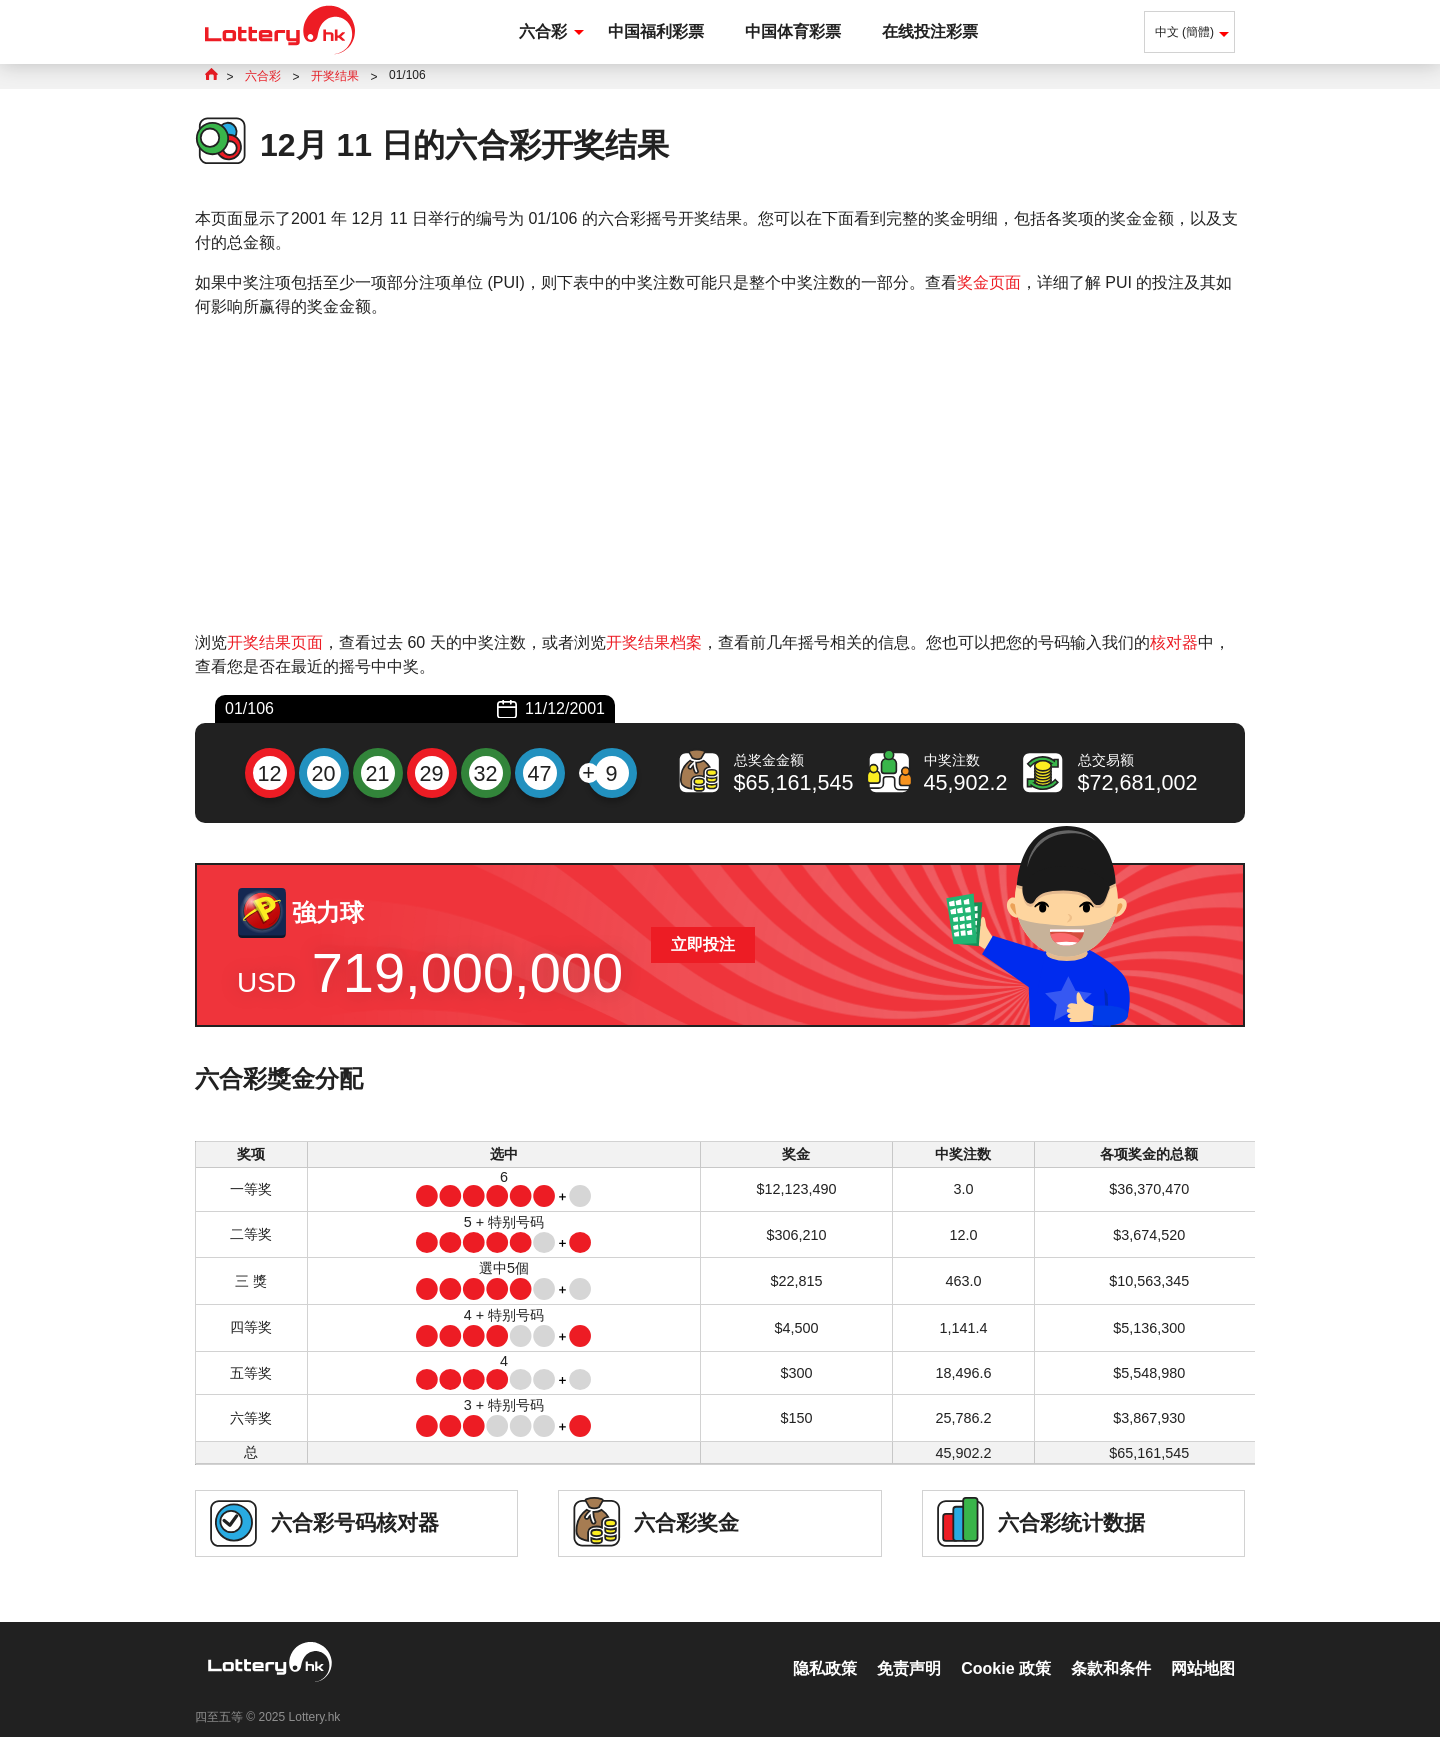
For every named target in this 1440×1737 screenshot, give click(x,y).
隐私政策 (825, 1647)
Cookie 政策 (1006, 1647)
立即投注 (703, 944)
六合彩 (543, 31)
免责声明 (909, 1647)
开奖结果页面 (275, 642)
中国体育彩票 (793, 31)
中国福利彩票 (656, 31)
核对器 (1174, 642)
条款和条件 (1111, 1647)
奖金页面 (989, 282)
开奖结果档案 (654, 642)
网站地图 (1203, 1647)
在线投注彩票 (930, 31)
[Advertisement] (720, 475)
